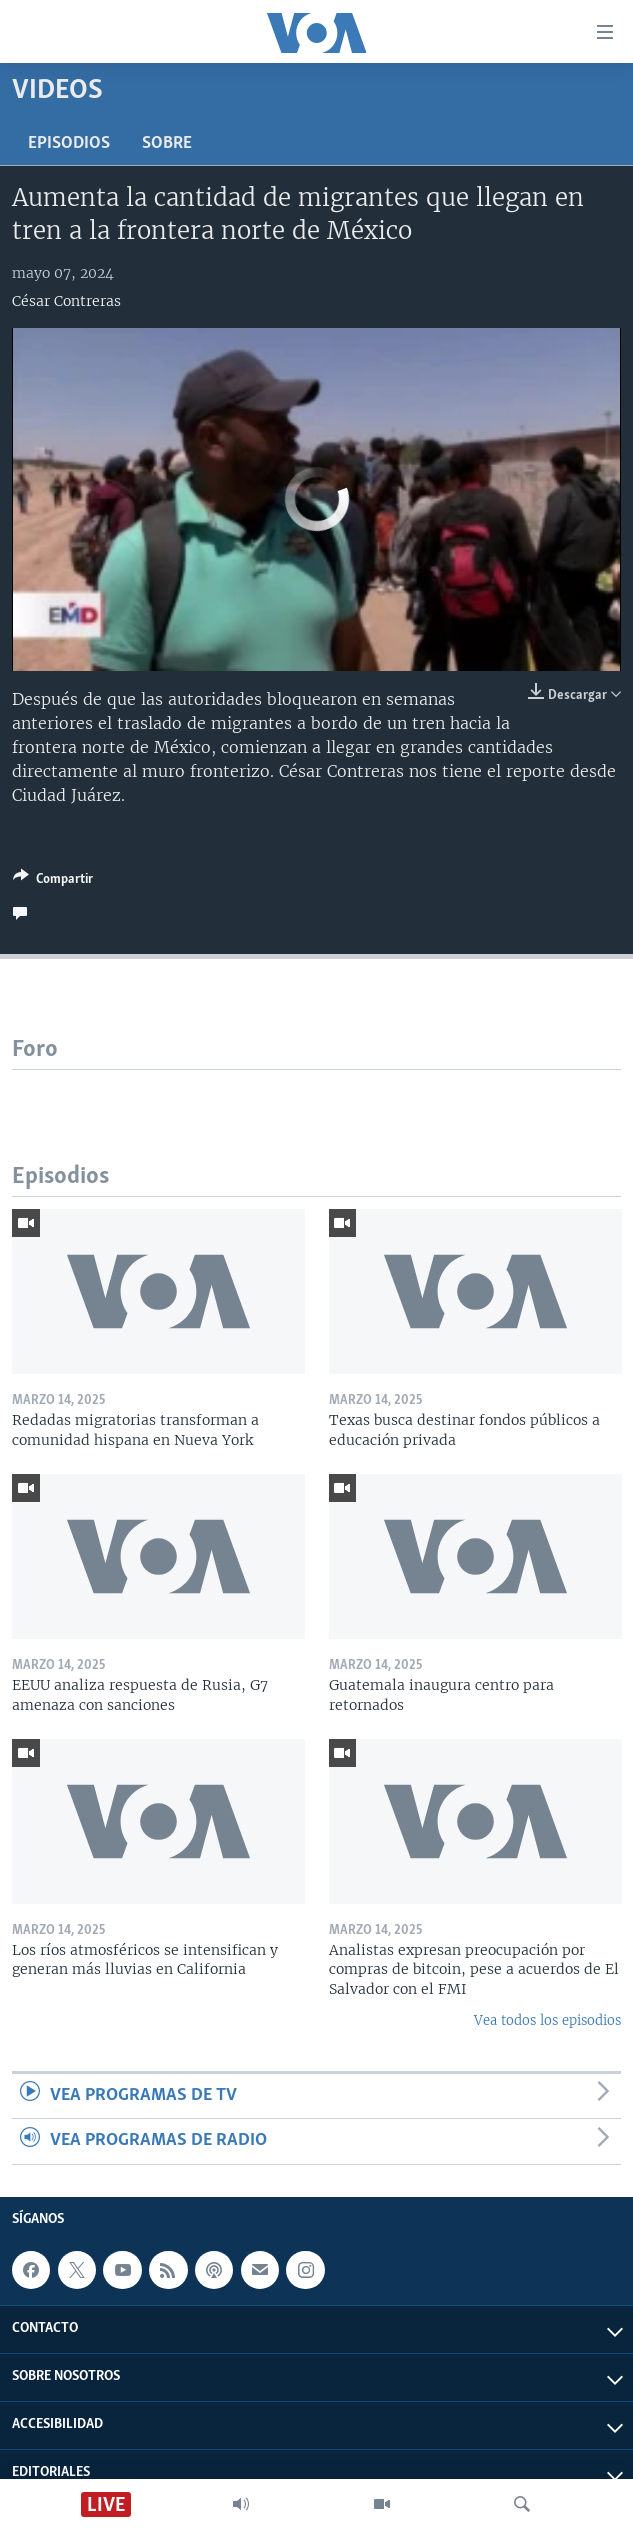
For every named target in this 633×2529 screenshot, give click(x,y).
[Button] (53, 882)
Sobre (167, 143)
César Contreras (66, 301)
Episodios (69, 143)
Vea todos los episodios (547, 2020)
